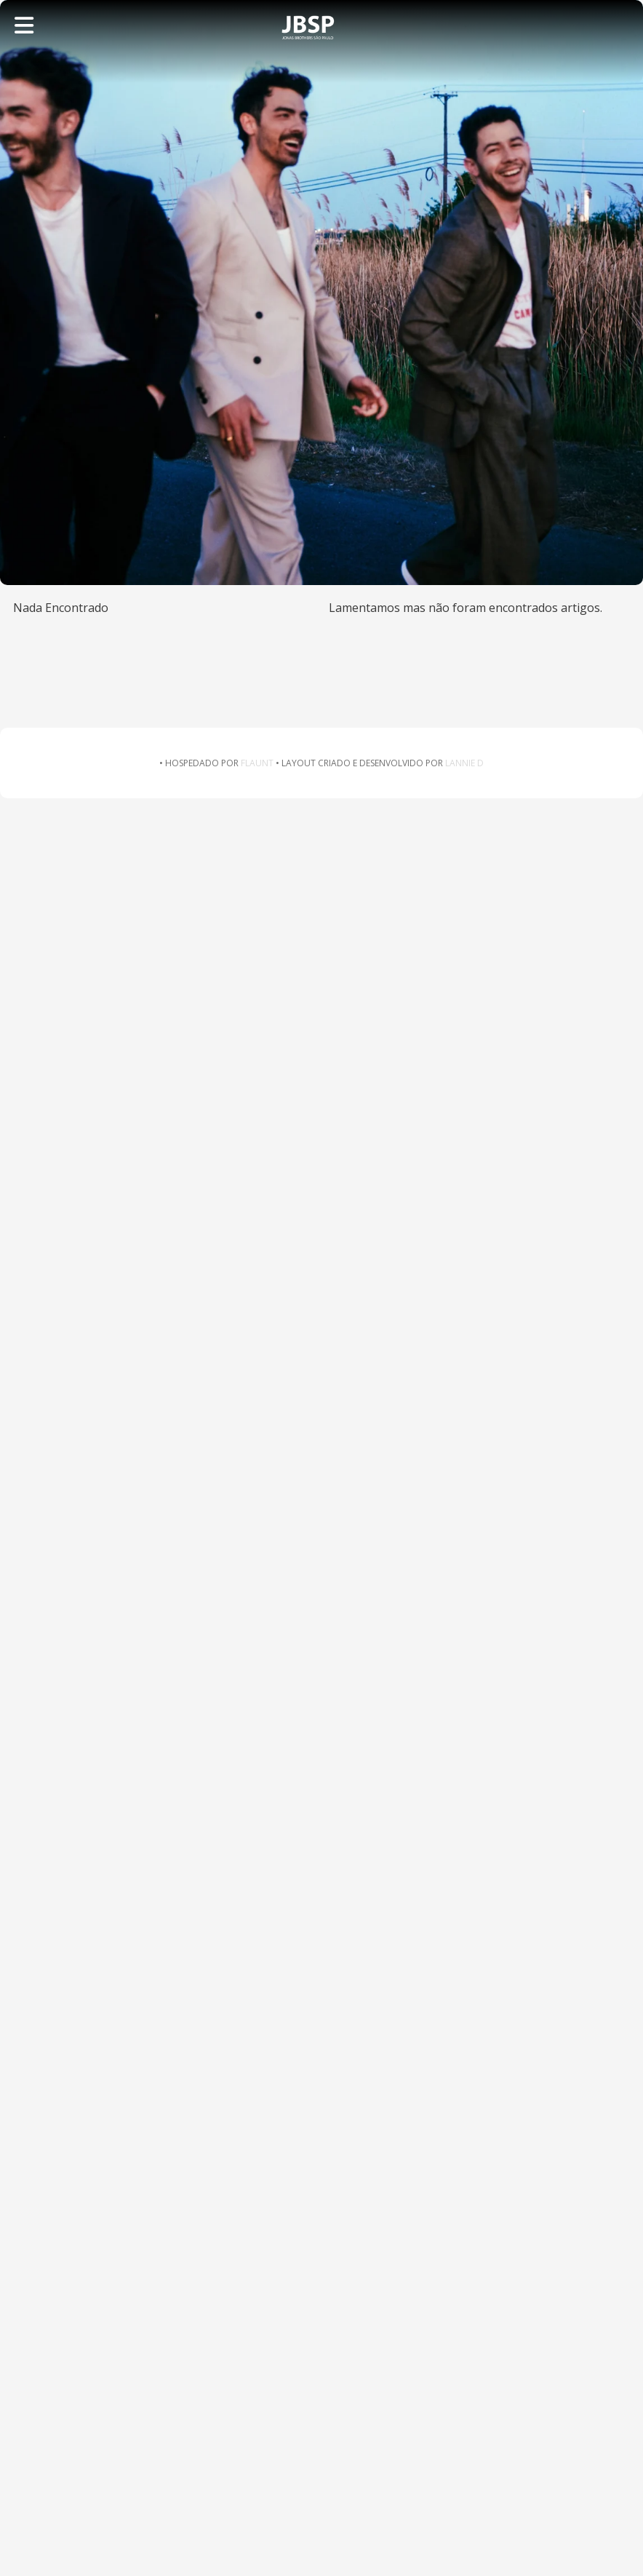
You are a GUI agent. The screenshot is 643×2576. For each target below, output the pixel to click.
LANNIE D (464, 763)
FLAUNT (257, 763)
